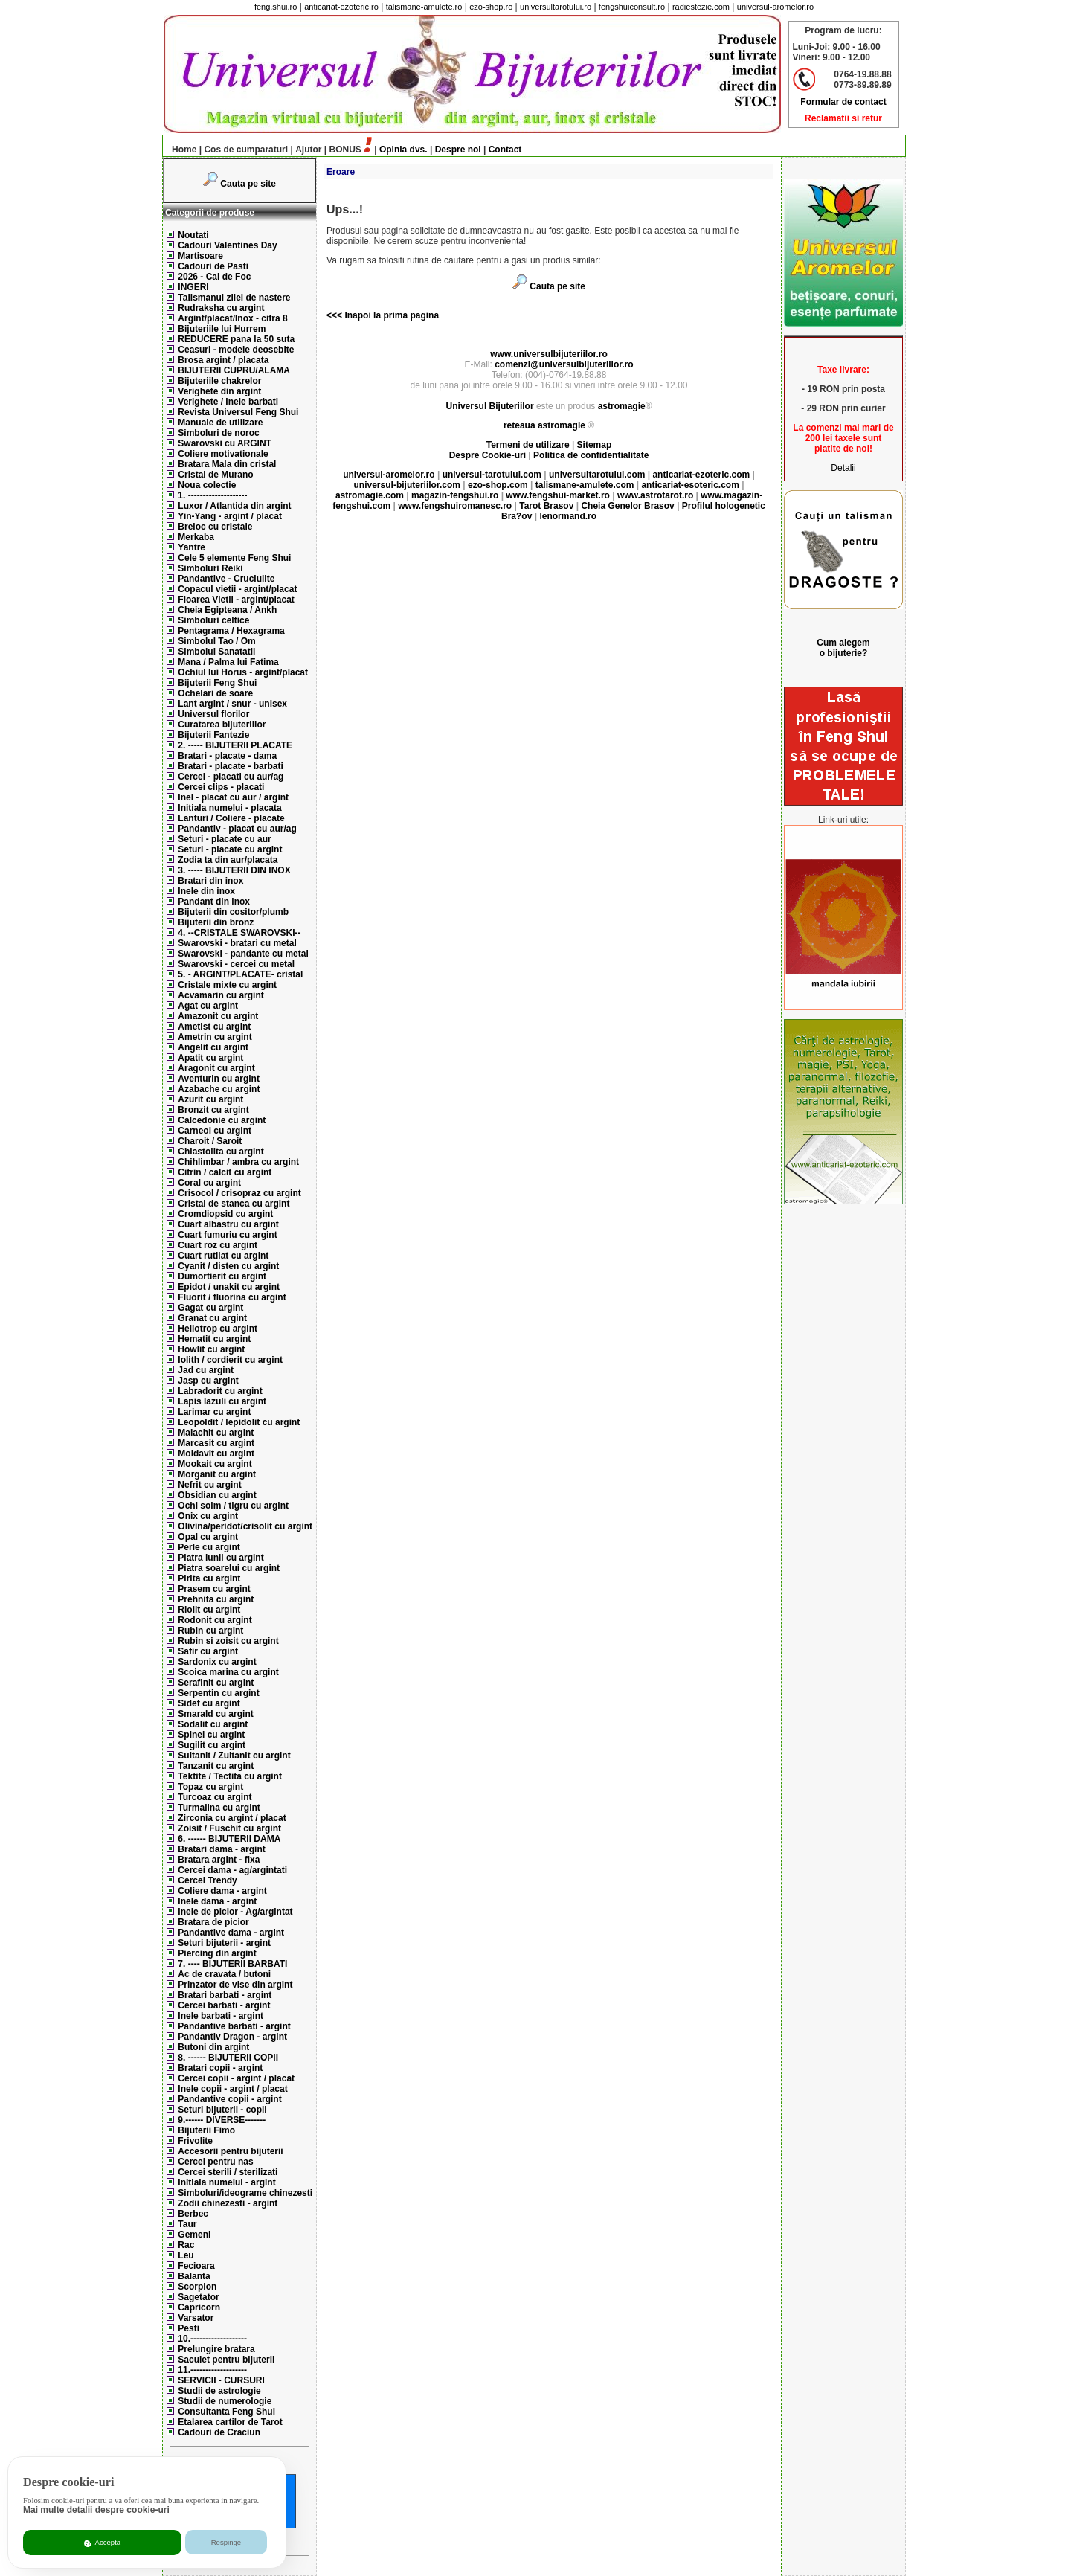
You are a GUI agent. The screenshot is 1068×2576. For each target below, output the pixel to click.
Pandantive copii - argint (229, 2099)
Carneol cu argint (214, 1130)
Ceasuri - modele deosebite (236, 349)
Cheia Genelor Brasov (627, 506)
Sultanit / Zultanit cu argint (234, 1755)
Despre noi (458, 149)
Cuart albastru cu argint (228, 1224)
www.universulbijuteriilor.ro (549, 354)
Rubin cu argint (210, 1630)
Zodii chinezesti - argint (227, 2203)
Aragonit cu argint (216, 1068)
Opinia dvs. (403, 149)
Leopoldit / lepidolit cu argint (239, 1422)
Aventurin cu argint (219, 1078)
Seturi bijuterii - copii (222, 2109)
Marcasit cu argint (216, 1443)
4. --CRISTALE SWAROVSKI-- (239, 933)
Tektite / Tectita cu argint (230, 1776)
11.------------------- (212, 2370)
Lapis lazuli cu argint (222, 1401)
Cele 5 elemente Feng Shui (234, 558)
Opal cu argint (208, 1537)
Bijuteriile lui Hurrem (222, 329)
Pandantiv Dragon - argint (232, 2036)
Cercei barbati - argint (224, 2005)
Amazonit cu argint (218, 1016)
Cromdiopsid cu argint (225, 1214)
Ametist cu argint (214, 1026)
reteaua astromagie (544, 425)
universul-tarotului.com (492, 474)
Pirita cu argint (209, 1578)
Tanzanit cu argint (216, 1766)
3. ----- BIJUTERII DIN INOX (234, 870)
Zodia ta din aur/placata (227, 860)
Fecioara (196, 2266)
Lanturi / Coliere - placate (231, 818)
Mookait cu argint (214, 1464)
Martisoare (200, 256)
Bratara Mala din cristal (227, 464)
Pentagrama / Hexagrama (231, 631)
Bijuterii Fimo (206, 2130)
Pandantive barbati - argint (234, 2026)
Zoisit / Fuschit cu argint (229, 1828)
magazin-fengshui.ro (454, 495)
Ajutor (308, 149)
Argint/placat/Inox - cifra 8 (232, 318)
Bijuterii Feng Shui (217, 683)
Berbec (193, 2214)
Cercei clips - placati (221, 787)
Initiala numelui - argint (226, 2182)
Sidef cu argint (208, 1703)
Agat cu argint (208, 1005)
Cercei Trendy (207, 1880)
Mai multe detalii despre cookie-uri (96, 2510)
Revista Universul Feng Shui (238, 412)
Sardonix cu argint (217, 1662)
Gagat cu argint (210, 1308)
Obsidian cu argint (217, 1495)
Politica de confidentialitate (591, 455)
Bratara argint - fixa (219, 1859)
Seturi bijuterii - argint (224, 1943)
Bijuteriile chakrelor (219, 381)
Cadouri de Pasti (213, 266)
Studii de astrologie (219, 2391)
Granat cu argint (212, 1318)
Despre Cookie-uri (487, 455)
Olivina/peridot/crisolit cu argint (245, 1526)
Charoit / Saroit (210, 1141)
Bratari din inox (210, 881)
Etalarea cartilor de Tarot (230, 2422)
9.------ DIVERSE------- (222, 2120)
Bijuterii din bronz (216, 922)
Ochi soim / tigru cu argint (233, 1505)
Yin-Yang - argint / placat (230, 516)
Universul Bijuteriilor (490, 406)
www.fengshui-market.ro (558, 495)
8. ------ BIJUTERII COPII (228, 2057)
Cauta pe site (248, 184)
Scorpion (197, 2286)
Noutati (193, 235)
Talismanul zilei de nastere (234, 297)
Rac (186, 2245)
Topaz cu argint (210, 1787)
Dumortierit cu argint (222, 1276)
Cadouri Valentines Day (227, 245)
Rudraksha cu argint (221, 308)
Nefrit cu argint (209, 1485)
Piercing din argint (217, 1953)
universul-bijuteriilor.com (407, 485)
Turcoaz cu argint (214, 1797)
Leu (185, 2255)
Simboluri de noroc (218, 433)
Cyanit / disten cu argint (228, 1266)
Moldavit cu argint (216, 1453)
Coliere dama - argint (222, 1891)
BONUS (345, 149)
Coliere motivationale (223, 454)
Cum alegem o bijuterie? (843, 647)
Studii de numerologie (224, 2401)
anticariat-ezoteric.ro (341, 6)
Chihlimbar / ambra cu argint (238, 1162)
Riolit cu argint (209, 1610)
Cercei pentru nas (215, 2161)
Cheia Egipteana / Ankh (227, 610)
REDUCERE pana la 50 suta (236, 339)
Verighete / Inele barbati (228, 401)
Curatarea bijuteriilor (222, 724)
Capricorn (199, 2307)
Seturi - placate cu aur (224, 839)
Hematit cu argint (214, 1339)
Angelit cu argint (213, 1047)
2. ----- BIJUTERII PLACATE (235, 745)
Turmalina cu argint (219, 1807)
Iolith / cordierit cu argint (230, 1360)
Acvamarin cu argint (220, 995)
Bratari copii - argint (220, 2068)
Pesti (188, 2328)
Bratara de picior (213, 1922)
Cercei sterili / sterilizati (227, 2172)
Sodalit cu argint (213, 1724)
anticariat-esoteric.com (690, 485)
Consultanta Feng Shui (226, 2411)
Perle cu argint (208, 1547)
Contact (505, 149)
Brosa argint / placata (223, 360)
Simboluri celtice (213, 620)
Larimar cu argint (214, 1412)
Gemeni (194, 2234)
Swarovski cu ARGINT (224, 443)
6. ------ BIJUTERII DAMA (229, 1839)
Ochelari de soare (215, 693)
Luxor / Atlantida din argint (234, 506)
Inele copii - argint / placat (232, 2089)
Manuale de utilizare (220, 422)
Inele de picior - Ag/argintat (235, 1912)
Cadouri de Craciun (219, 2432)
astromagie (622, 406)
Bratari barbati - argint (224, 1995)
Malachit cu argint (216, 1432)
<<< (334, 315)
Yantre (191, 547)
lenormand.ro (567, 516)
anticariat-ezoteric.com (701, 474)
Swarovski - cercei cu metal (236, 964)
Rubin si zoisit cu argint (228, 1641)
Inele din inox (206, 891)
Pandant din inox (214, 901)
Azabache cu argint (219, 1089)
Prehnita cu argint (216, 1599)
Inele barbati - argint (220, 2016)
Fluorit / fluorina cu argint (232, 1297)
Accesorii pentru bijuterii (230, 2151)
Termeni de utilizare (529, 445)
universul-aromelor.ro (775, 6)
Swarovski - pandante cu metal (243, 953)
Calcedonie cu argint (222, 1120)
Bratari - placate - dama (227, 756)
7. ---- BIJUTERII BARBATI (232, 1964)
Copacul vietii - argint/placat (237, 589)
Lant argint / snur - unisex (232, 703)
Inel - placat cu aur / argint (233, 797)
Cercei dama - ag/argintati (232, 1870)
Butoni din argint (213, 2047)
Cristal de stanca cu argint (233, 1203)
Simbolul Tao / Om (216, 641)
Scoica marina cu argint (228, 1672)
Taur (187, 2224)
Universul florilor (213, 714)
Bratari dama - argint (221, 1849)
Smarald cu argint (215, 1714)
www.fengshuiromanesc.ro (455, 506)
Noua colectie (207, 485)
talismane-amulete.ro (424, 6)
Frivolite (195, 2141)
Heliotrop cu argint (217, 1328)
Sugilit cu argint (211, 1745)
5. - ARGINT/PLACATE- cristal (240, 974)
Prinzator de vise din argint (235, 1984)
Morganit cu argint (217, 1474)
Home (180, 149)
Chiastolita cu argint (220, 1151)
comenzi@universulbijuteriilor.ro (564, 364)
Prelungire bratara (216, 2349)
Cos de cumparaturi (246, 149)
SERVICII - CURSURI (221, 2380)
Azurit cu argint (210, 1099)
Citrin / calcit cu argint (224, 1172)
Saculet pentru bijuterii (226, 2359)
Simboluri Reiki (210, 568)
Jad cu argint (206, 1370)
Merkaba (196, 537)
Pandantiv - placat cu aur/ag (237, 828)
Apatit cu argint (210, 1058)
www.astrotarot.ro (655, 495)
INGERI (193, 287)
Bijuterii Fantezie (213, 735)
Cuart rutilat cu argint (223, 1255)
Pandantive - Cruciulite (226, 579)
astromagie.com (369, 495)
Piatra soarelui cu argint (229, 1568)
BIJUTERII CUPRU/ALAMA (234, 370)
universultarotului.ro (555, 6)
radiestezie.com (701, 6)
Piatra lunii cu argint (220, 1557)
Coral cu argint (209, 1183)
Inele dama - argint (217, 1901)
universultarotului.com (597, 474)
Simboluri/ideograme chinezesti (245, 2193)
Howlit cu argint (211, 1349)
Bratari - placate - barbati (230, 766)
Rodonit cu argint (214, 1620)
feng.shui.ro (275, 6)
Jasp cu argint (208, 1380)
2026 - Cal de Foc (214, 277)
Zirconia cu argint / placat (232, 1818)
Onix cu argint (208, 1516)
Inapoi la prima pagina (390, 315)
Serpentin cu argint (218, 1693)
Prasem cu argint (214, 1589)
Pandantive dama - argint (231, 1932)
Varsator (195, 2318)
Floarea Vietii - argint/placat (236, 599)
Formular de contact (843, 102)
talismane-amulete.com (584, 485)
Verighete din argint (219, 391)
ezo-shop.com (498, 485)
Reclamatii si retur (843, 118)
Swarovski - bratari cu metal (237, 943)
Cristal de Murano (215, 474)
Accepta (102, 2542)
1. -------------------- (212, 495)
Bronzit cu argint (213, 1110)
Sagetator (198, 2297)
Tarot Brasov (546, 506)
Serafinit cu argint (216, 1682)
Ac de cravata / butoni (224, 1974)
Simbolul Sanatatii (216, 651)
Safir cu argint (208, 1651)
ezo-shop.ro (490, 6)
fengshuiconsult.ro (632, 6)
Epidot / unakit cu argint (229, 1287)
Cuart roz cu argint (217, 1245)
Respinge (226, 2542)
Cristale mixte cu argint (227, 985)
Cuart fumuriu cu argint (227, 1235)
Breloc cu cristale (215, 526)
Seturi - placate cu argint (230, 849)
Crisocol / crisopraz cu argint (239, 1193)
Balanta (194, 2276)
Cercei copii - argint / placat (236, 2078)
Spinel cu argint (211, 1734)
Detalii (843, 468)
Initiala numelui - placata (229, 808)
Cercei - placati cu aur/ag (230, 776)
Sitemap (594, 445)
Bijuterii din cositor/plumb (233, 912)
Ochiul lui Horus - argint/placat (243, 672)
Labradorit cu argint (220, 1391)
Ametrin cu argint (214, 1037)
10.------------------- (212, 2339)
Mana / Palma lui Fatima (228, 662)
